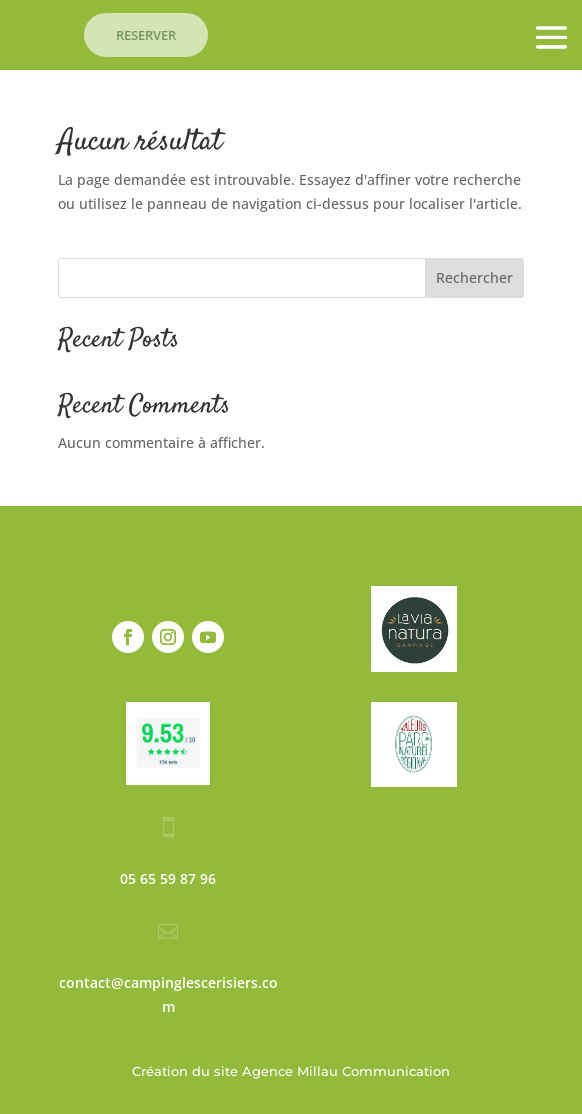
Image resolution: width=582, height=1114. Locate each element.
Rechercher (474, 277)
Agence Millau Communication (346, 1071)
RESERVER (146, 35)
